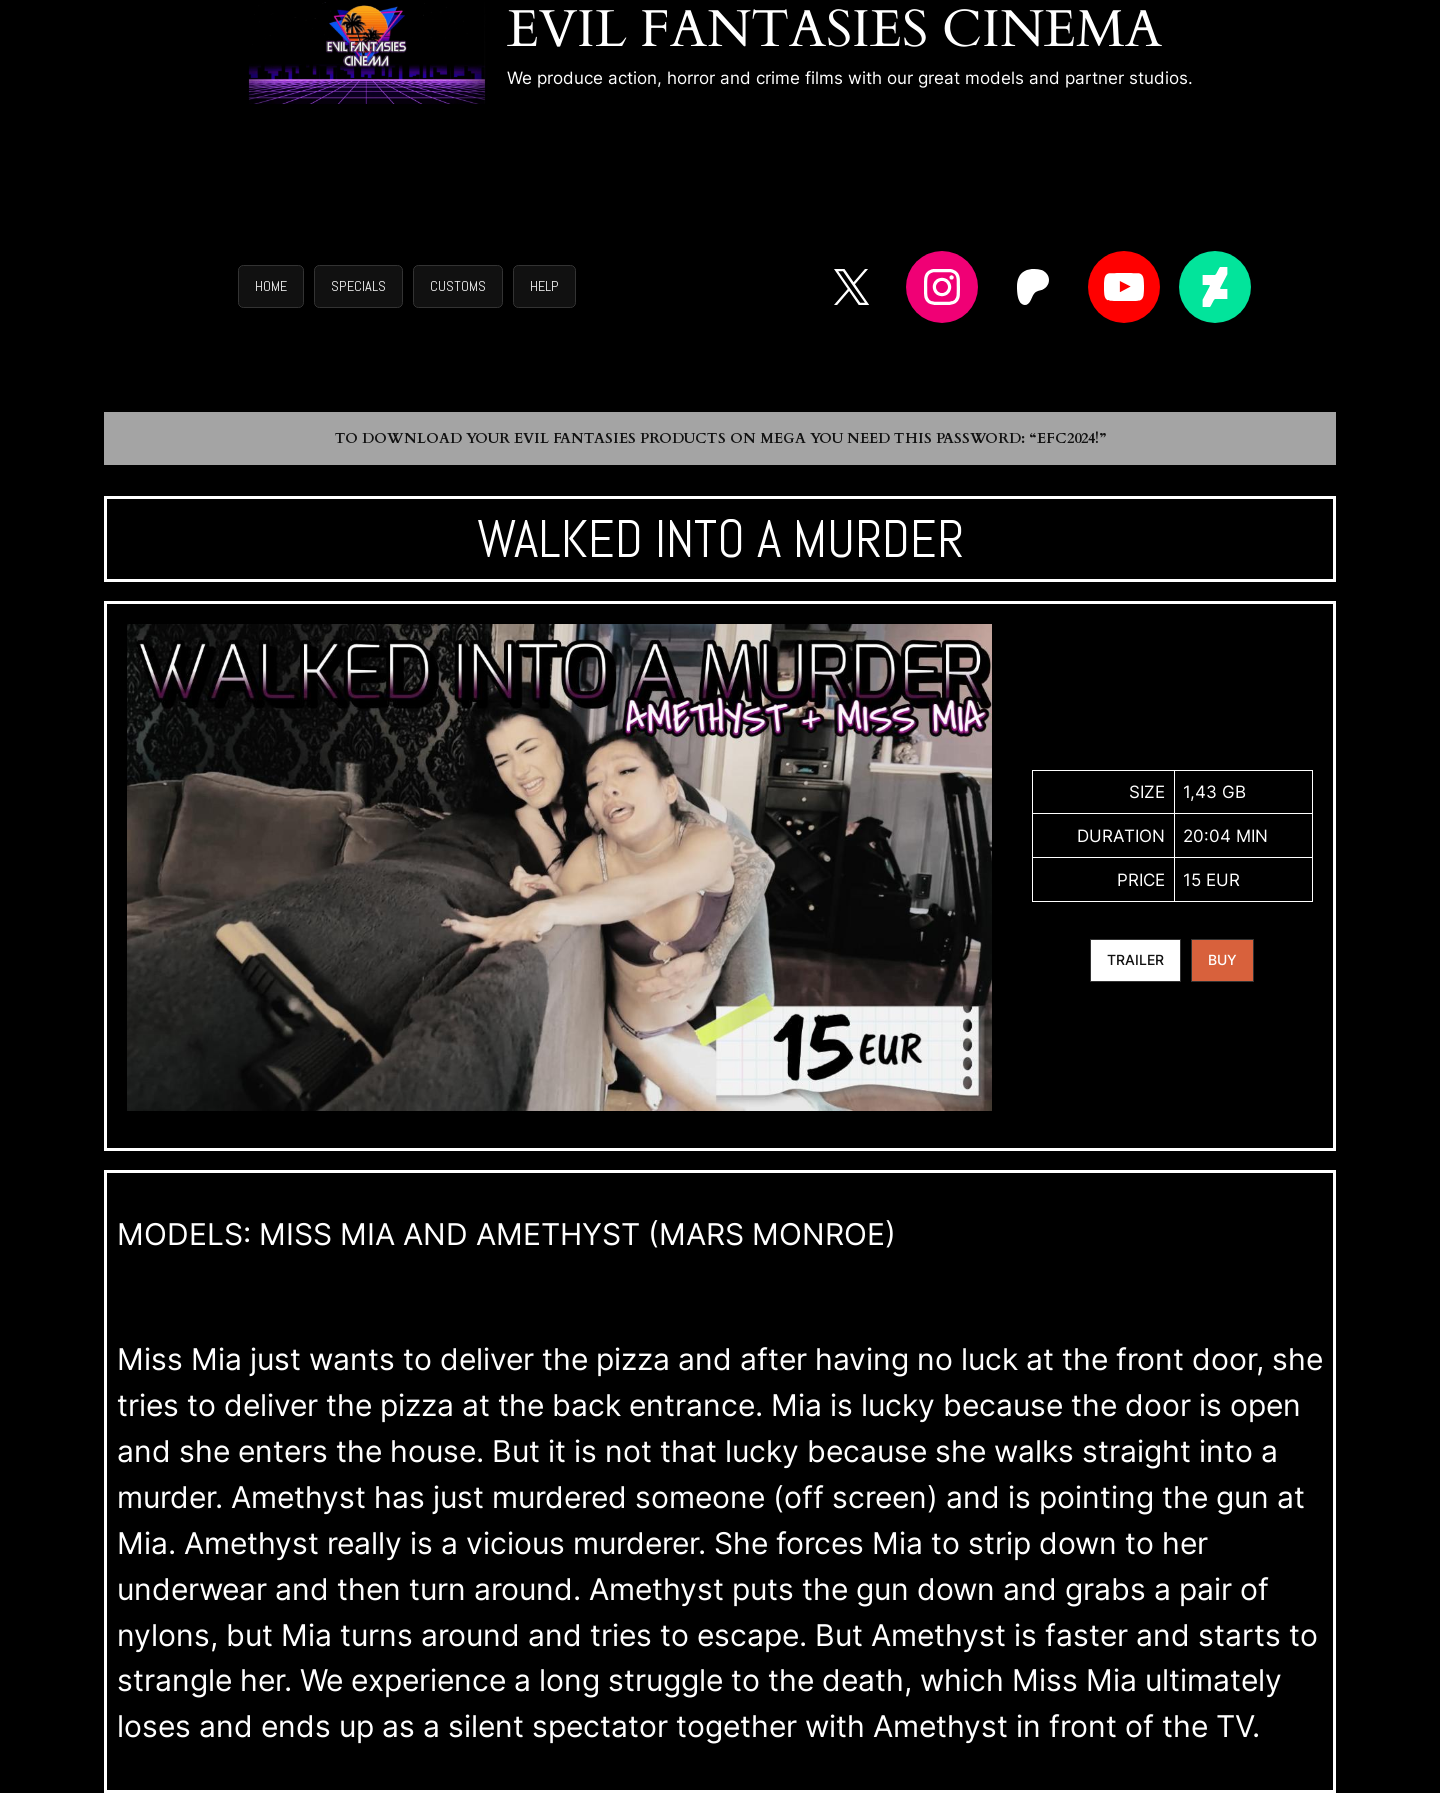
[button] (271, 287)
